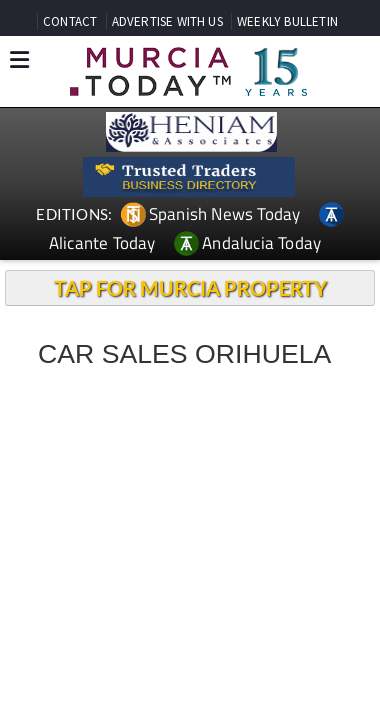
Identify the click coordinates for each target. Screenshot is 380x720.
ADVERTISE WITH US (167, 21)
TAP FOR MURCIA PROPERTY (190, 288)
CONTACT (70, 21)
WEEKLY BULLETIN (287, 21)
